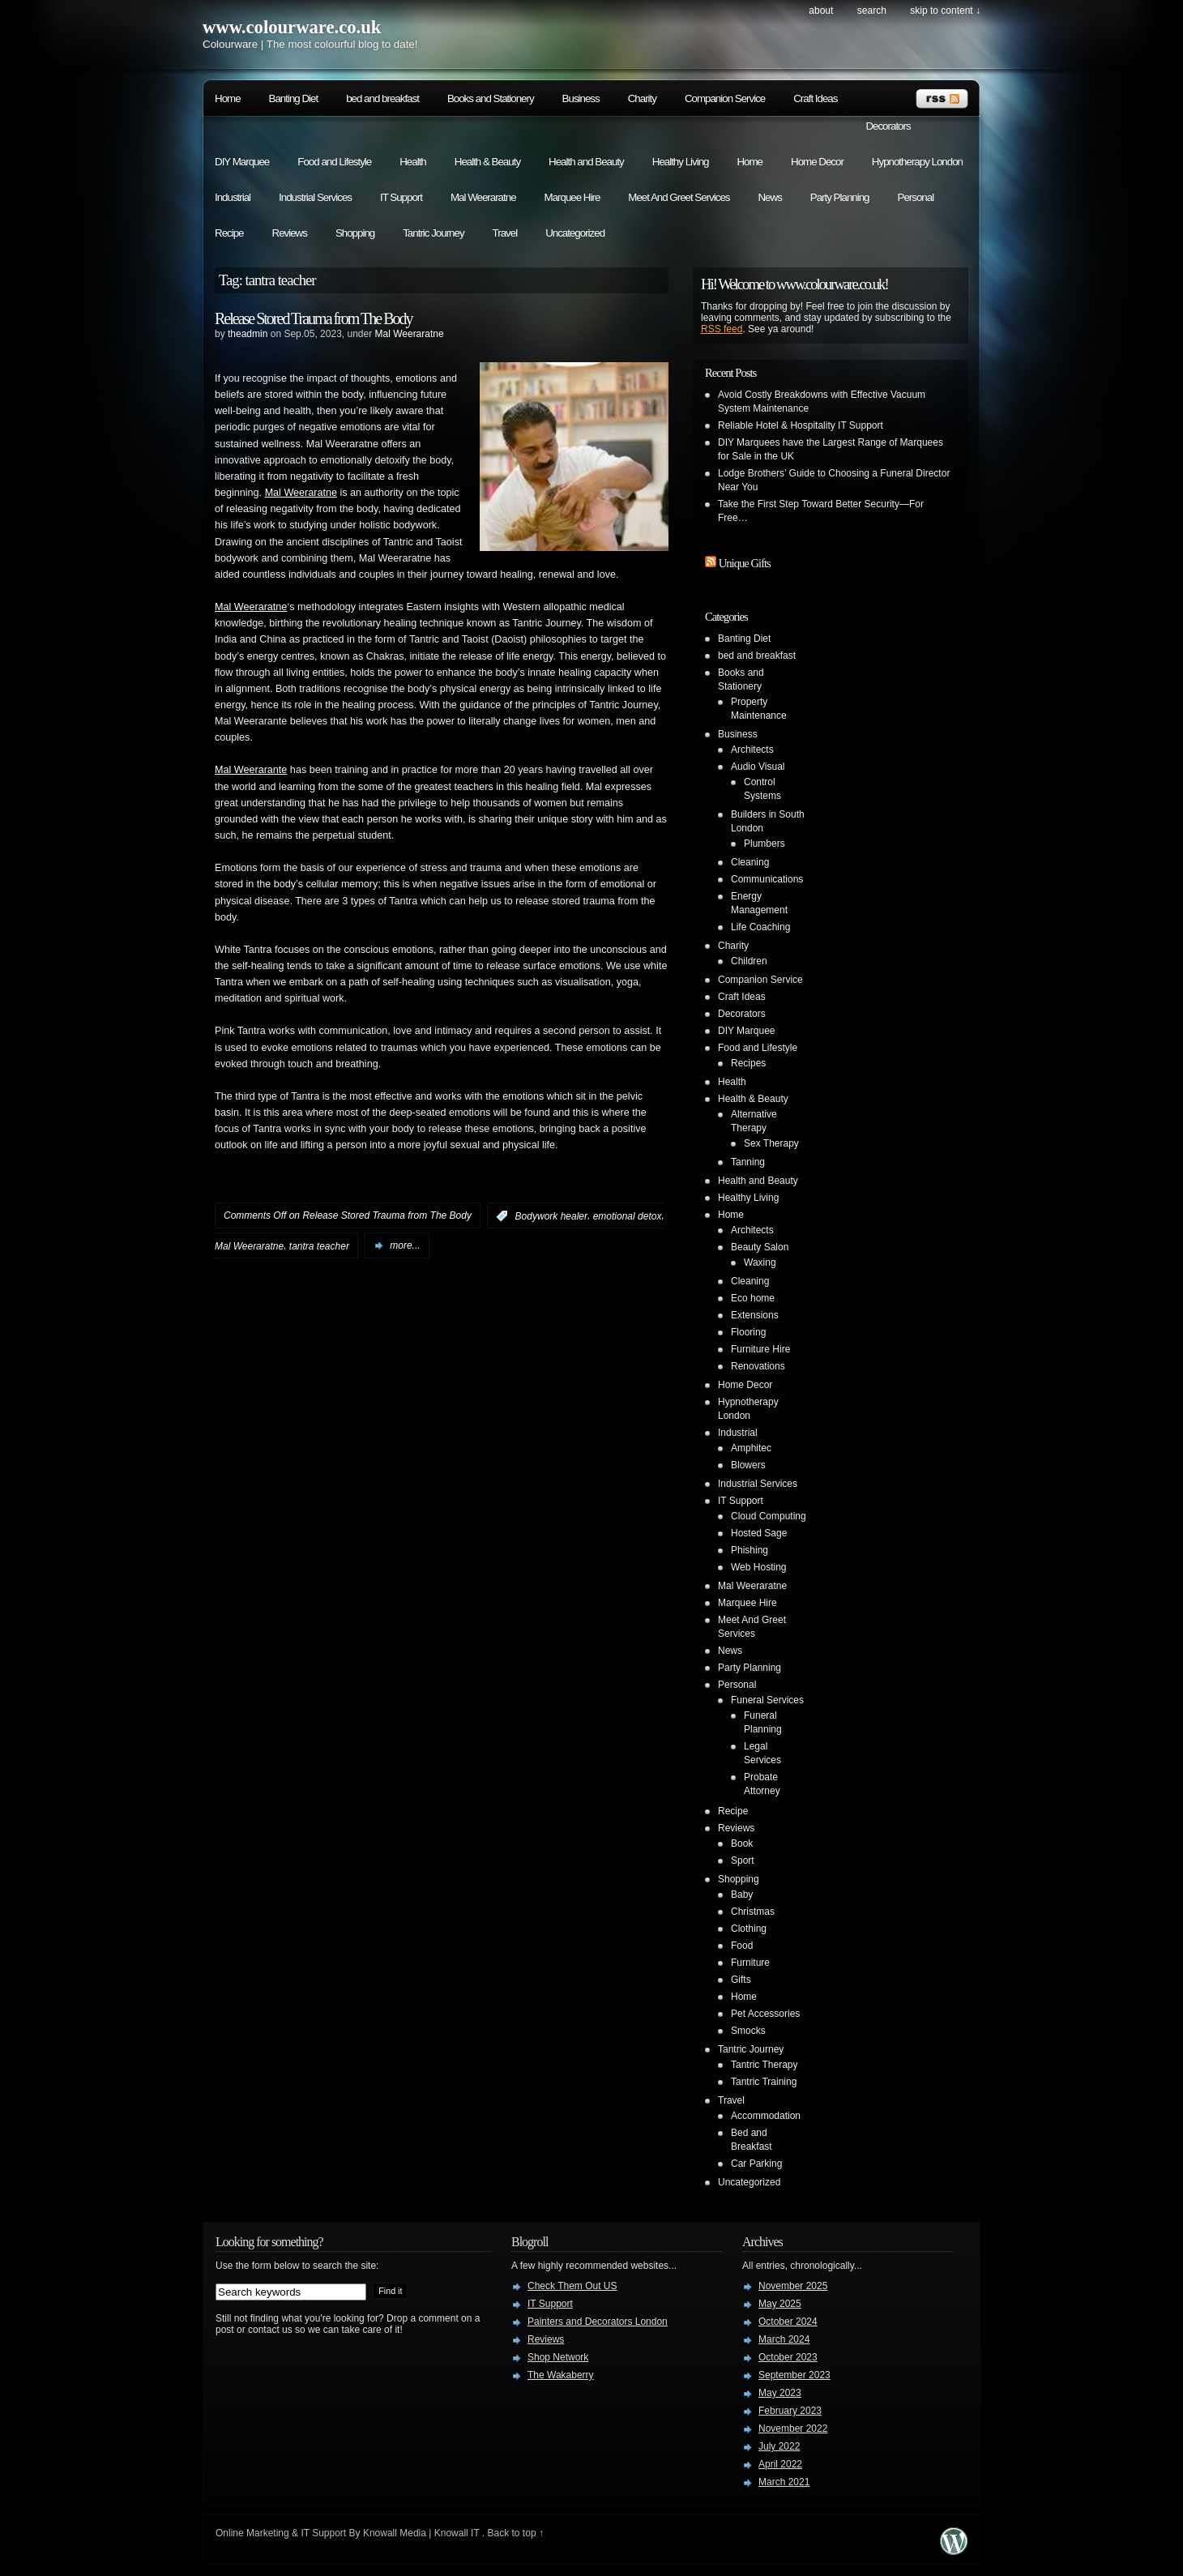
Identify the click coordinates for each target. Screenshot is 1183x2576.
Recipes (748, 1063)
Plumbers (764, 843)
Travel (505, 233)
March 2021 (783, 2482)
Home (228, 98)
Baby (742, 1894)
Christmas (753, 1911)
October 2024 (788, 2321)
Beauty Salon (759, 1247)
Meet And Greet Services (678, 197)
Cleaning (750, 862)
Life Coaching (760, 927)
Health (412, 162)
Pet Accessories (765, 2013)
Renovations (758, 1366)
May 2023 (779, 2393)
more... (405, 1245)
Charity (642, 98)
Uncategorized (574, 233)
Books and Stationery (490, 98)
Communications (767, 879)
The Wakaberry (560, 2375)
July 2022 (779, 2446)
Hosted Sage (759, 1533)
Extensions (755, 1315)
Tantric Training (763, 2081)
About (821, 10)
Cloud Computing (768, 1516)
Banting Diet (293, 98)
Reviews (289, 233)
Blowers (748, 1465)
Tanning (748, 1162)
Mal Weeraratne (483, 197)
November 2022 (792, 2428)
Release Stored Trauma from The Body (313, 318)
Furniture (750, 1962)
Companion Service (725, 98)
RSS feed (721, 329)
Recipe (229, 233)
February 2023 (790, 2410)
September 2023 (794, 2375)
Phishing (749, 1550)
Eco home (753, 1298)
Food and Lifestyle (334, 162)
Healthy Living (680, 162)
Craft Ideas (815, 98)
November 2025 (792, 2286)
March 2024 (783, 2339)
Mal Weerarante (251, 769)
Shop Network (557, 2357)
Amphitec (751, 1448)
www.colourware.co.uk (292, 27)
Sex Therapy (771, 1143)
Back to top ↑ (516, 2533)
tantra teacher (319, 1245)
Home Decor (817, 162)
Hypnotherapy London (917, 162)
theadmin (247, 334)
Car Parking (756, 2163)
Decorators (887, 126)
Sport (742, 1860)
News (769, 197)
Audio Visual (758, 766)
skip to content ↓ (945, 10)
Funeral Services (767, 1700)
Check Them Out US (572, 2286)
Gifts (741, 1979)
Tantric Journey (433, 233)
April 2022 (780, 2464)
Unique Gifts (745, 563)
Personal (916, 197)
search (871, 10)
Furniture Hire (760, 1349)
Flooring (748, 1332)
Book (742, 1843)
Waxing (760, 1262)
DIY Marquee (242, 162)
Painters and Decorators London (597, 2321)
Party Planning (839, 197)
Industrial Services (315, 197)
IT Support (401, 197)
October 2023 (788, 2357)
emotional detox (627, 1216)
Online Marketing (252, 2533)
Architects (752, 749)
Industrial (232, 197)
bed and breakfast (382, 98)
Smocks (748, 2030)
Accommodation (766, 2115)
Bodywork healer (551, 1216)
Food (742, 1945)
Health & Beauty (487, 162)
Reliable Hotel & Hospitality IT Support (800, 425)
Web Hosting (758, 1567)
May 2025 (779, 2303)
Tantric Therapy (764, 2064)
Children (749, 961)
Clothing (749, 1928)
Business (581, 98)
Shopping (354, 233)
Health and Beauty (586, 162)
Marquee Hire (572, 197)
